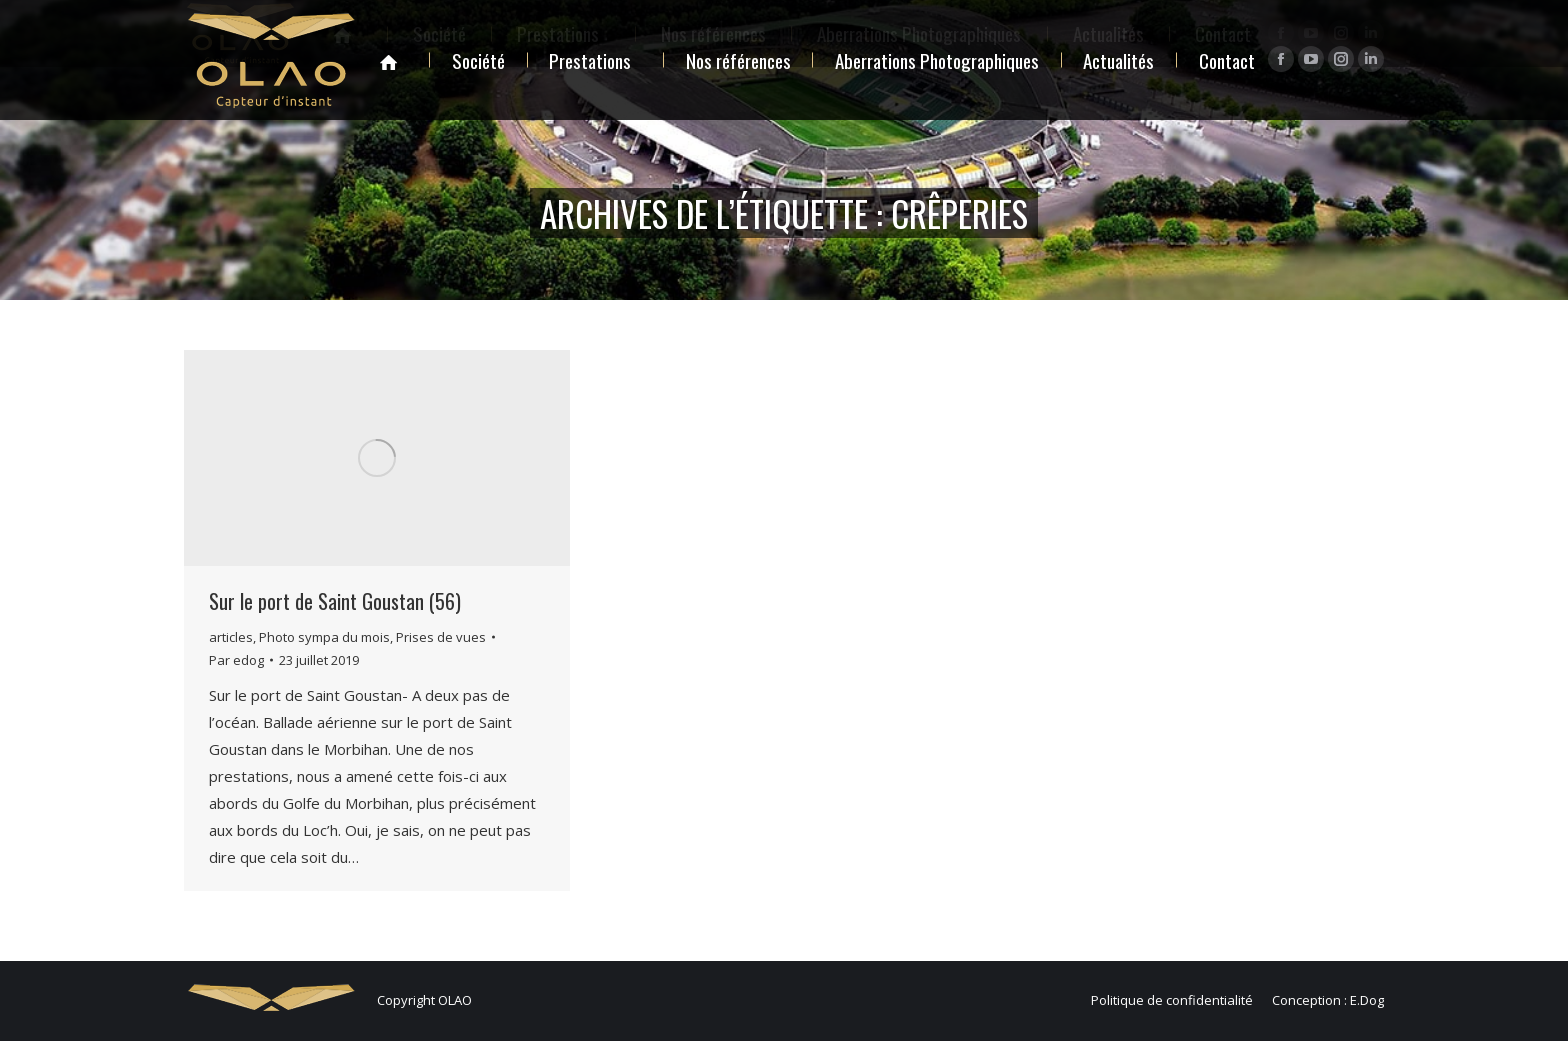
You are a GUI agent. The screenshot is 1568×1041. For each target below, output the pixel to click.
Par (236, 660)
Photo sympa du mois (324, 637)
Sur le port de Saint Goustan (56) (335, 601)
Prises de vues (441, 637)
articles (231, 637)
